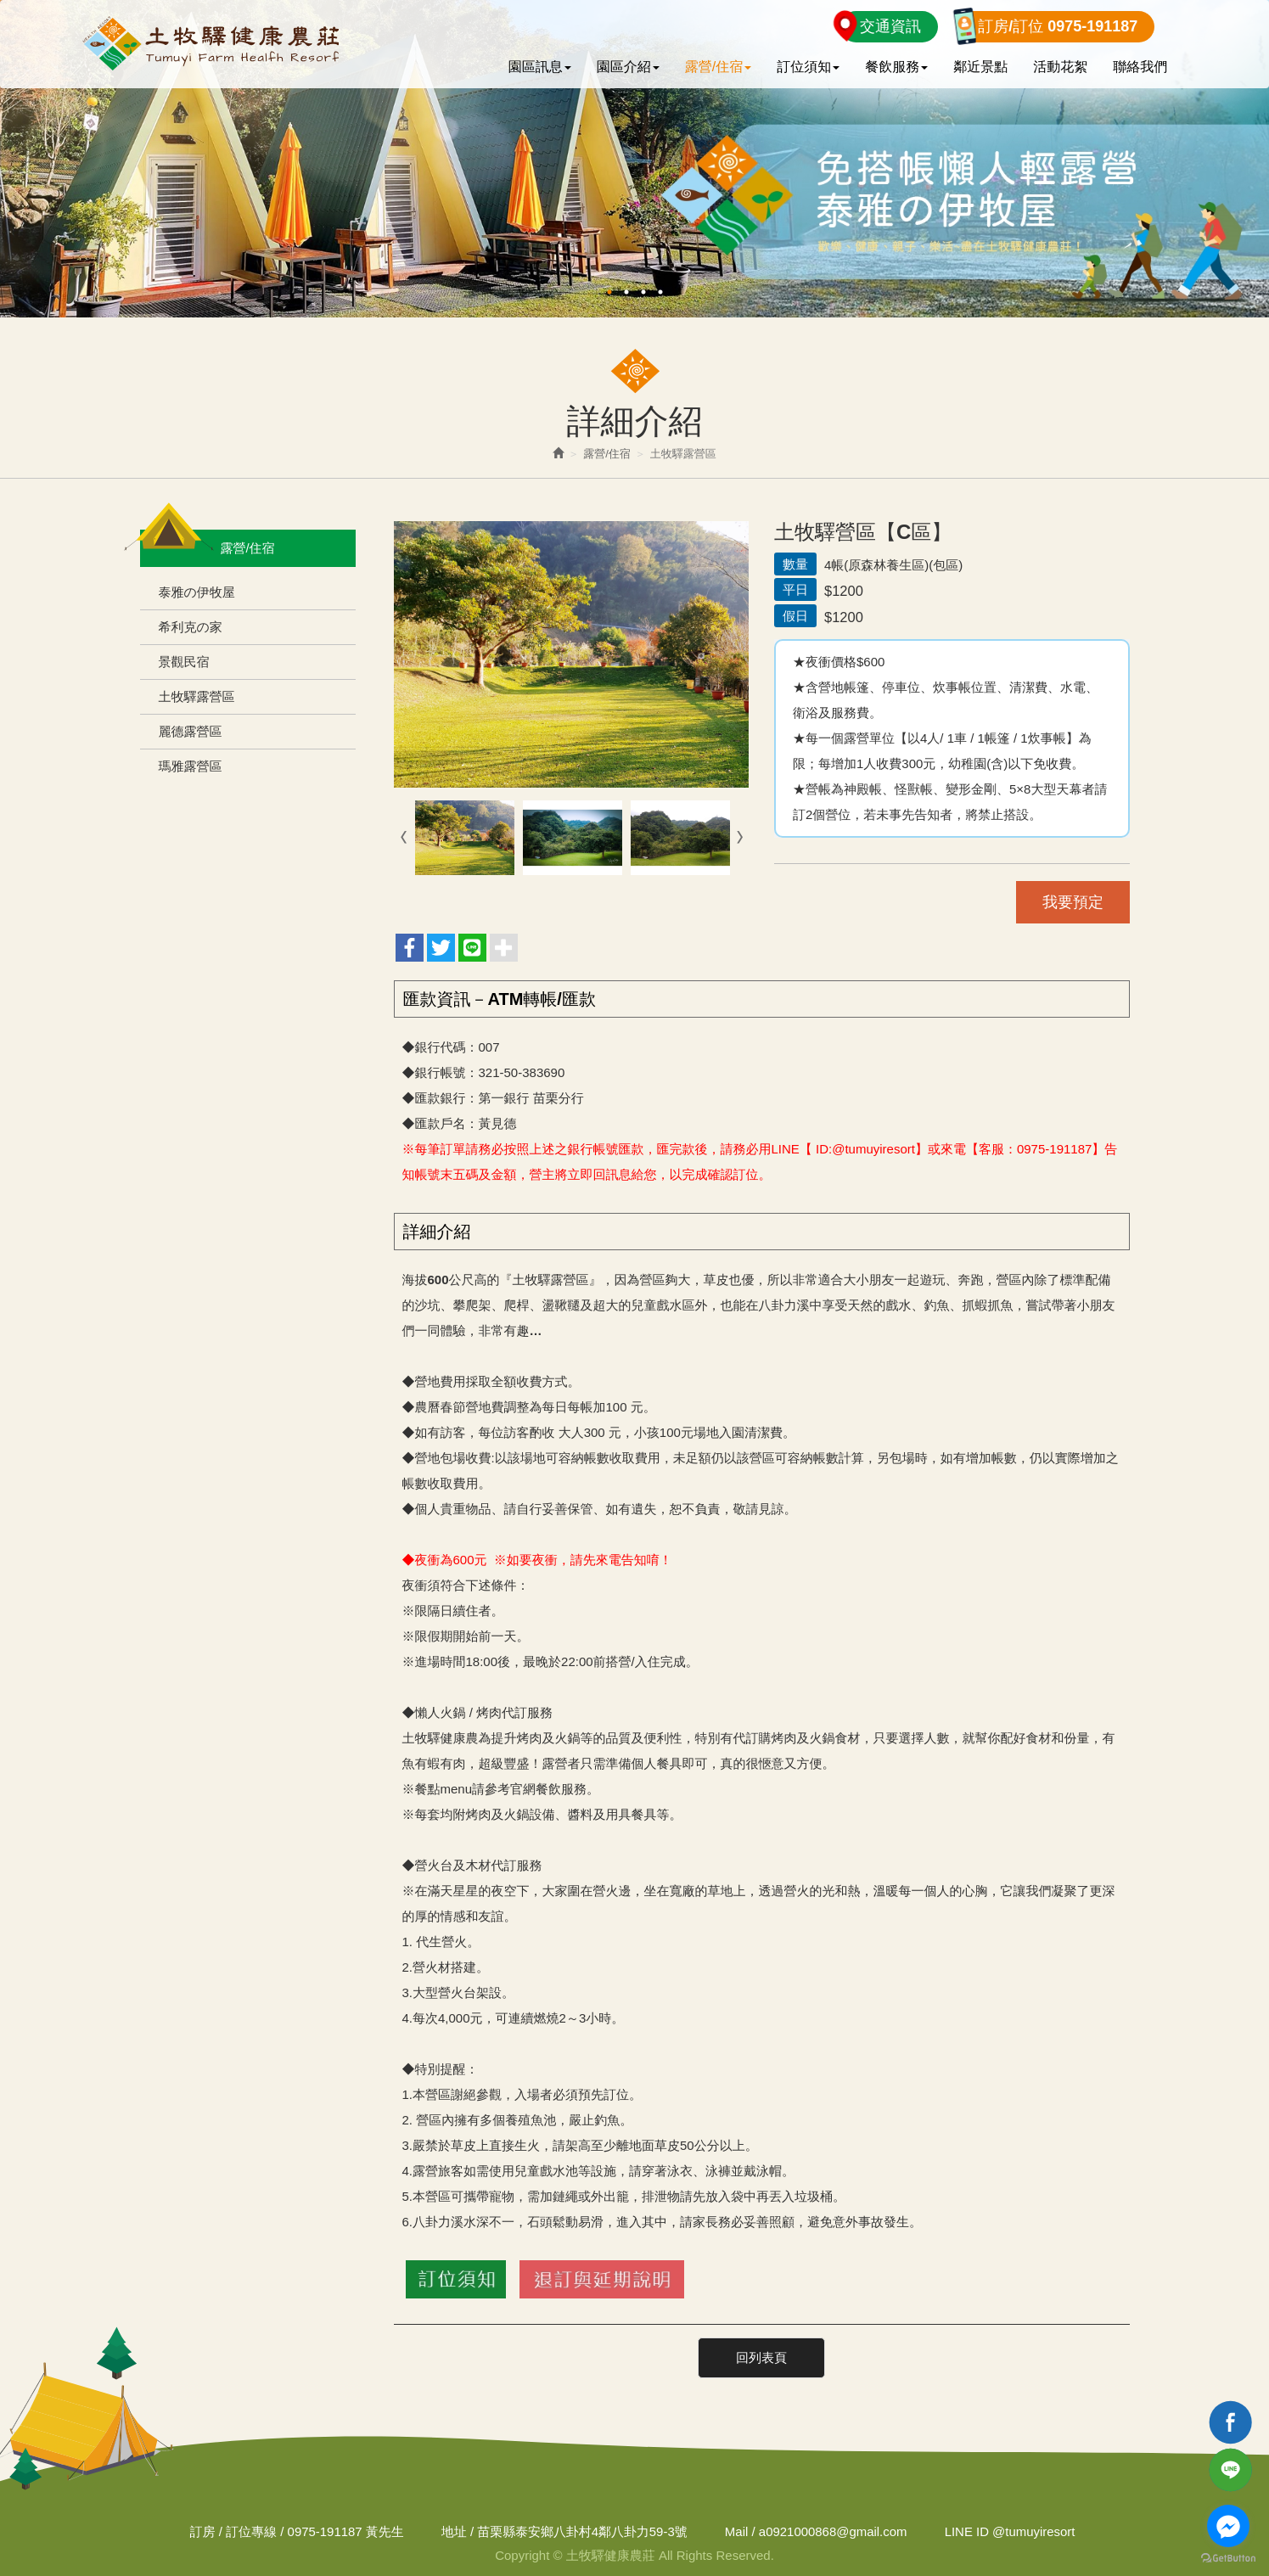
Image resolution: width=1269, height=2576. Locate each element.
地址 (453, 2530)
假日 (795, 616)
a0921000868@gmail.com (833, 2530)
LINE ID (967, 2530)
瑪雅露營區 (190, 766)
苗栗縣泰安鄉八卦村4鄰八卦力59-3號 (581, 2530)
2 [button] (626, 291)
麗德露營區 (190, 731)
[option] (634, 158)
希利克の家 (190, 627)
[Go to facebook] (1228, 2526)
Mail (737, 2530)
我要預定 (1072, 902)
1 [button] (609, 291)
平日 (795, 589)
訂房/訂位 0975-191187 (1057, 26)
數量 (795, 564)
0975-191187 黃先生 (344, 2530)
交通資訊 (890, 26)
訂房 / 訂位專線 (232, 2530)
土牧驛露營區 (197, 696)
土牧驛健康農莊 (210, 44)
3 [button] (643, 291)
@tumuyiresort (1010, 2531)
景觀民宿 (184, 661)
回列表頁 (761, 2357)
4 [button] (660, 291)
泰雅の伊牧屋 (197, 592)
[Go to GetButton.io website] (1228, 2558)
